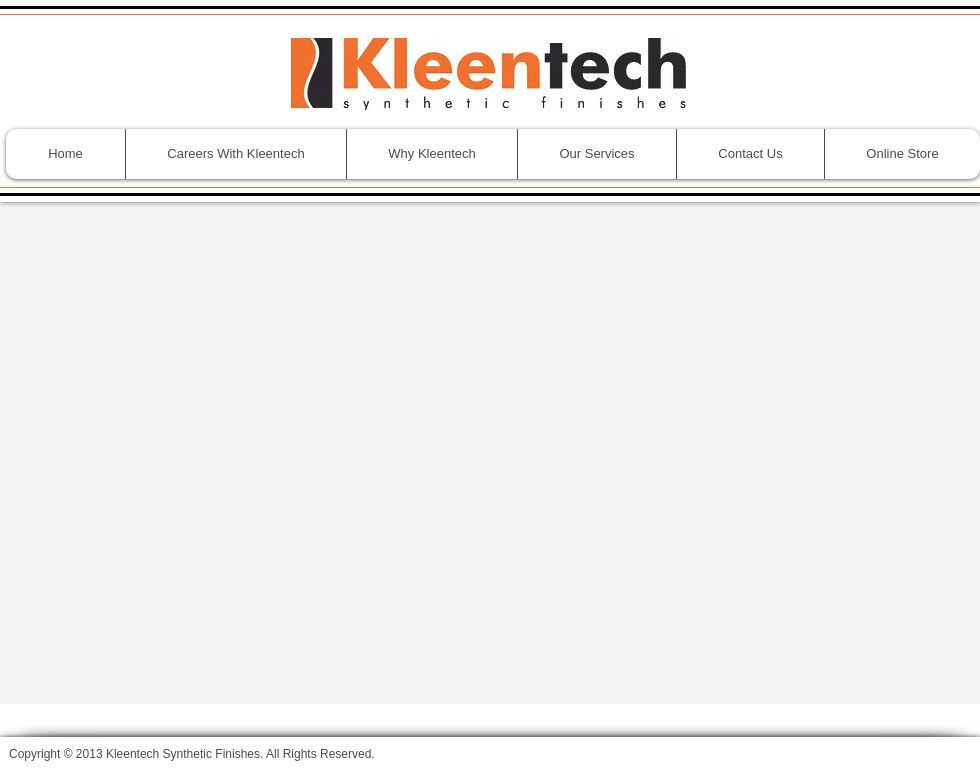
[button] (596, 154)
